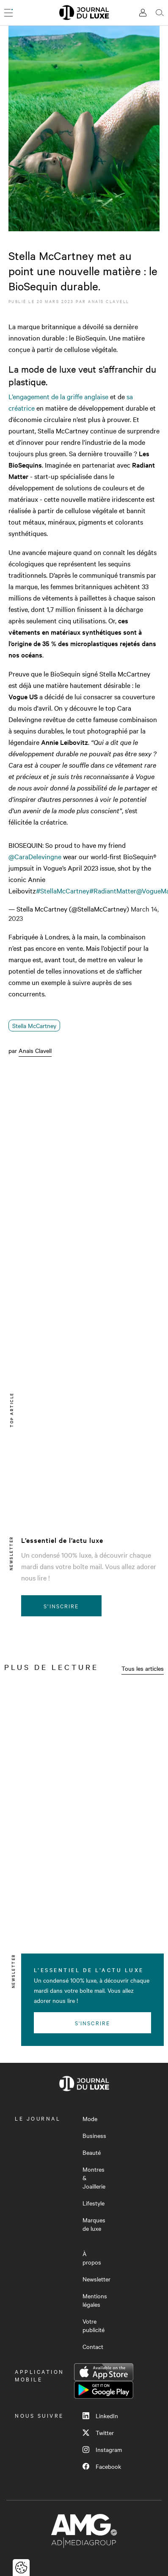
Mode (90, 2118)
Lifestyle (94, 2203)
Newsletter (96, 2279)
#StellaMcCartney (62, 890)
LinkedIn (100, 2415)
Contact (93, 2346)
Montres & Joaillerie (94, 2177)
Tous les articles (142, 1668)
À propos (92, 2257)
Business (94, 2135)
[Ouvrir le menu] (8, 12)
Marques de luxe (94, 2224)
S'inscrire (61, 1606)
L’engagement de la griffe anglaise (58, 396)
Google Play (103, 2390)
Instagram (102, 2449)
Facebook (102, 2466)
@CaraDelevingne (34, 856)
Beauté (92, 2152)
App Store (103, 2372)
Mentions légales (95, 2300)
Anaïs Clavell (108, 301)
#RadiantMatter (112, 890)
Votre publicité (94, 2325)
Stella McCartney (34, 1025)
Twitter (98, 2432)
